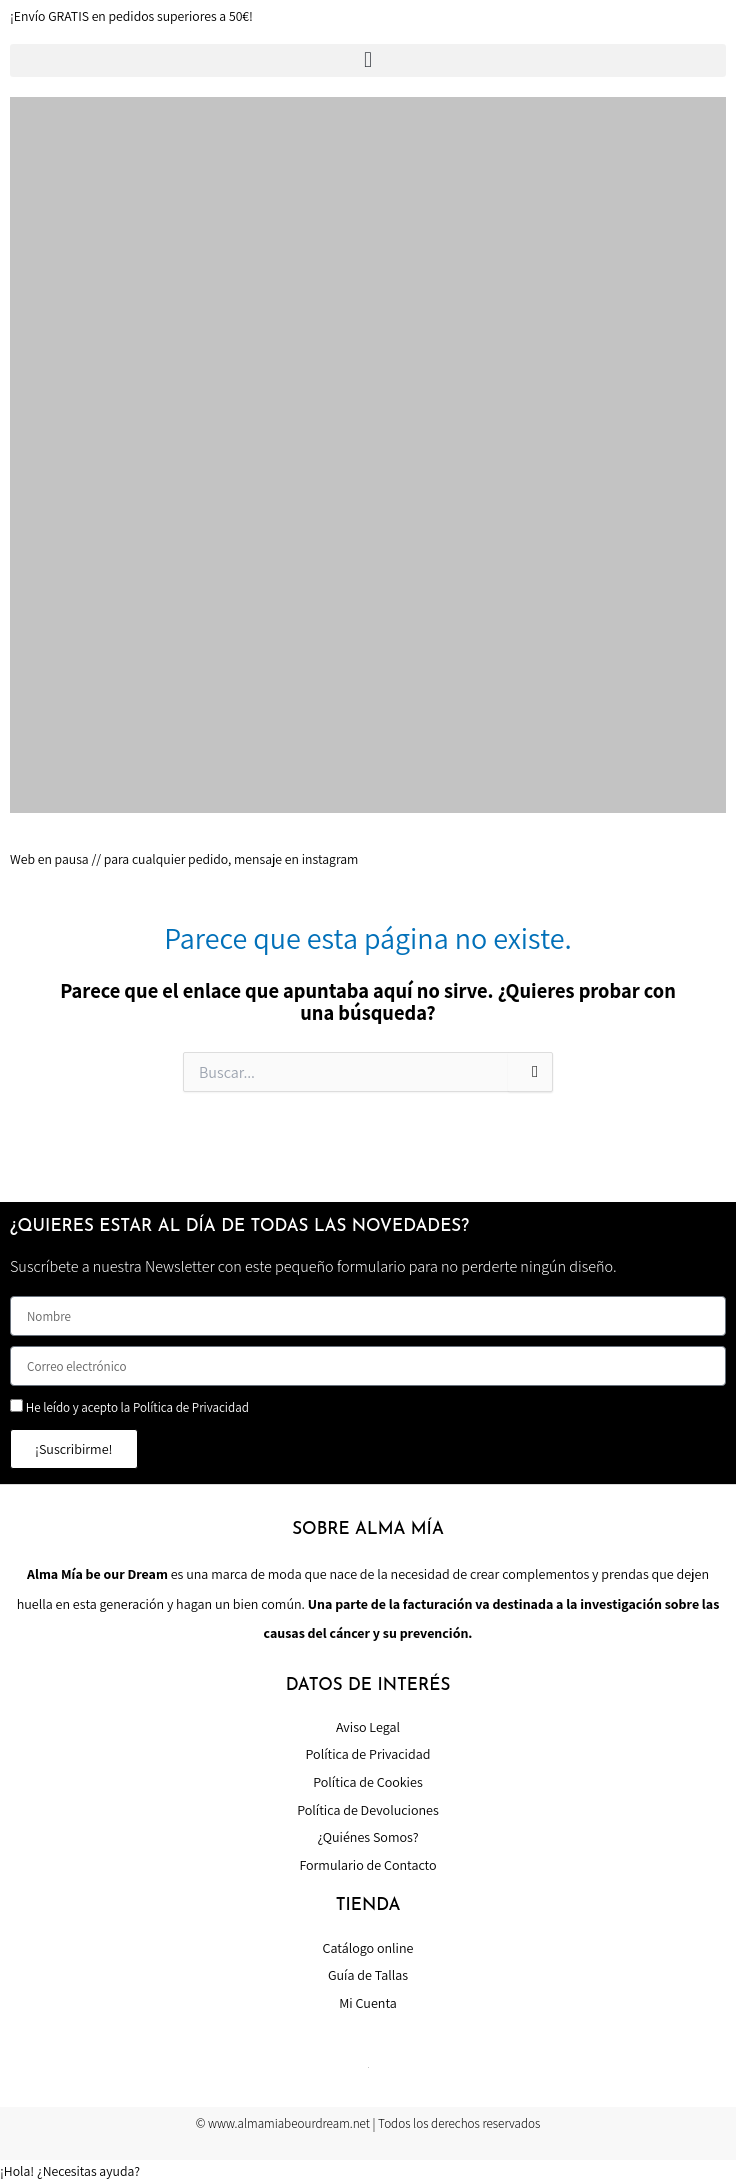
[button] (368, 60)
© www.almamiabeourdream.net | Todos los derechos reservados (368, 2123)
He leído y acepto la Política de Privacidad (137, 1407)
